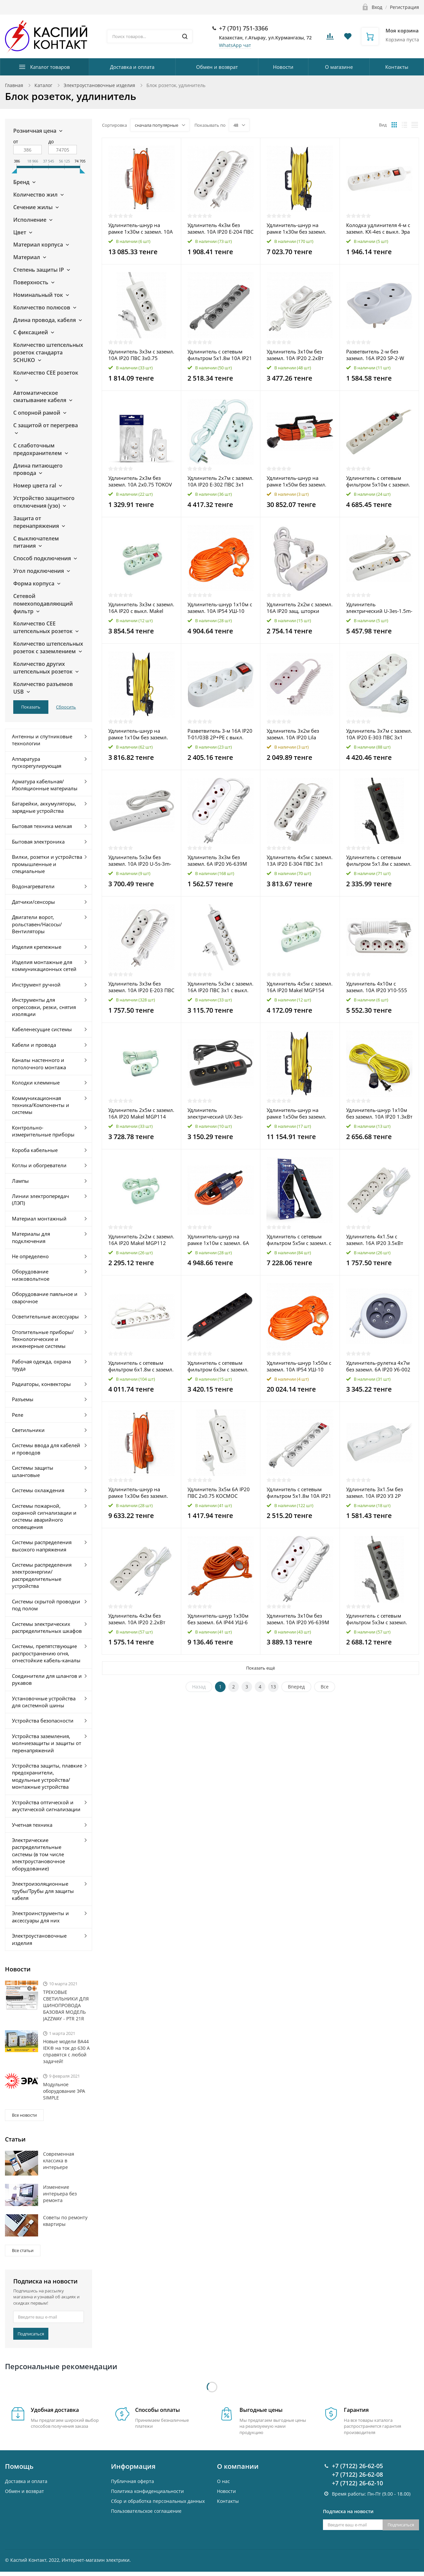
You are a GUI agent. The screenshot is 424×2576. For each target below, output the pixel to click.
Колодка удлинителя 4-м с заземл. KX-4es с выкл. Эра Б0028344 (378, 228)
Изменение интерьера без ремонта (60, 2193)
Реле (17, 1414)
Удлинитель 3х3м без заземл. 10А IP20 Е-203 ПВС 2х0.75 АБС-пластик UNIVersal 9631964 (141, 986)
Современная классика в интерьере (58, 2160)
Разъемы (22, 1399)
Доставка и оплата (132, 67)
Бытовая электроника (38, 841)
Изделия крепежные (36, 946)
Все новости (24, 2115)
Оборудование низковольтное (30, 1275)
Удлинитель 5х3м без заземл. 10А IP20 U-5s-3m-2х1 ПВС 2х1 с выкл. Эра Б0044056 (139, 860)
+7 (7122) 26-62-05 (357, 2435)
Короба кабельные (35, 1150)
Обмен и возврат (217, 67)
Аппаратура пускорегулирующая (36, 762)
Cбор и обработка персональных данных (158, 2470)
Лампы (20, 1180)
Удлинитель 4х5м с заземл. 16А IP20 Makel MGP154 (300, 986)
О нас (223, 2450)
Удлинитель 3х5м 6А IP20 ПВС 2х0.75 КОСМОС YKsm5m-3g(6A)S (218, 1492)
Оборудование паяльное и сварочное (45, 1297)
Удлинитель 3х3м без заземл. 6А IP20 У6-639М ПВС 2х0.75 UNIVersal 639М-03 (217, 860)
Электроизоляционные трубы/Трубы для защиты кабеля (43, 1890)
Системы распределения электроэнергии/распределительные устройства (42, 1575)
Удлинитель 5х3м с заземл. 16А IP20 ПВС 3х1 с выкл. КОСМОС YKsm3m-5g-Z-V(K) (220, 986)
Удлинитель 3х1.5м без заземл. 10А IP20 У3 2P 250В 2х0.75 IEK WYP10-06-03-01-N (378, 1492)
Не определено (30, 1256)
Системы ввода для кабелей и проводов (46, 1448)
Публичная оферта (132, 2450)
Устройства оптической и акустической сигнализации (46, 1806)
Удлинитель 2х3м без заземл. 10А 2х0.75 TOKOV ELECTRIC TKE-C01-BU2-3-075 (140, 481)
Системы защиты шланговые (32, 1471)
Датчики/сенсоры (33, 901)
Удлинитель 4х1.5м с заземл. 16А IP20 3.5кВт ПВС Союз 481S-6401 (374, 1239)
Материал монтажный (39, 1218)
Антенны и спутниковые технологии (42, 740)
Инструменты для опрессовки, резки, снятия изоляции (44, 1006)
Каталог (43, 85)
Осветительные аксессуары (45, 1316)
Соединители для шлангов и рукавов (47, 1679)
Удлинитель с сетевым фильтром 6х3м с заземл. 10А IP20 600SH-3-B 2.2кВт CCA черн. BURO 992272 (219, 1366)
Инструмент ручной (36, 984)
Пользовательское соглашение (146, 2480)
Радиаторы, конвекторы (41, 1384)
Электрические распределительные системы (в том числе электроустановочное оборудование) (38, 1854)
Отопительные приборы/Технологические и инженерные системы (43, 1339)
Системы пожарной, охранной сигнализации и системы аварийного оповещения (44, 1516)
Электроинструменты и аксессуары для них (40, 1916)
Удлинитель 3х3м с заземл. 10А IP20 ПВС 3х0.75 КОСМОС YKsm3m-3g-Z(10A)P (141, 354)
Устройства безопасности (43, 1720)
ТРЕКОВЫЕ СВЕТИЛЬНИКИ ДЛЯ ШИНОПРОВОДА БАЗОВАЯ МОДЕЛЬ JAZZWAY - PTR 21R (66, 2005)
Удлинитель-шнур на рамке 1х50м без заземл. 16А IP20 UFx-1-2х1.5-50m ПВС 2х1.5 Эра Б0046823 (298, 481)
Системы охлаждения (38, 1490)
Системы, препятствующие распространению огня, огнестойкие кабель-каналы (46, 1653)
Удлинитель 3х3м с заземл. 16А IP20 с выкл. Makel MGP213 (141, 607)
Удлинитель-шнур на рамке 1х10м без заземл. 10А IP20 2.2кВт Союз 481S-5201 (141, 734)
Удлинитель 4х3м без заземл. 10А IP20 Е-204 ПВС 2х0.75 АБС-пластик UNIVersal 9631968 (220, 228)
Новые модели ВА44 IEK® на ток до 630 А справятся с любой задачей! (66, 2051)
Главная (14, 85)
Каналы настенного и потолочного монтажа (39, 1063)
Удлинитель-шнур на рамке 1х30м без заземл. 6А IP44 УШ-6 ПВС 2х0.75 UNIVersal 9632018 (138, 1492)
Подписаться (31, 2334)
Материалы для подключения (31, 1237)
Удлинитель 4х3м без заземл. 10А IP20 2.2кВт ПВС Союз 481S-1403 (136, 1619)
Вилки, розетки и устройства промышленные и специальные (47, 863)
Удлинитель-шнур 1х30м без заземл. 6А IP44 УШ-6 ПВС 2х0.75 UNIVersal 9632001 (217, 1619)
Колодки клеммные (36, 1082)
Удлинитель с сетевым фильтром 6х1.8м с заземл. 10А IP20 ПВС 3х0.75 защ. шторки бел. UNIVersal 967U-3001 (141, 1366)
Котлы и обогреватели (39, 1165)
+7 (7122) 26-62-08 (357, 2443)
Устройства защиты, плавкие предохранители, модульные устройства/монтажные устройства (47, 1776)
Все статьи (22, 2250)
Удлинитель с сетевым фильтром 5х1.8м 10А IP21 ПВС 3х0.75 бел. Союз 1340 (299, 1492)
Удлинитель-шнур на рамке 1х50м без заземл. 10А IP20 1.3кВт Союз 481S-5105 (300, 1113)
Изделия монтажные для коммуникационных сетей (44, 965)
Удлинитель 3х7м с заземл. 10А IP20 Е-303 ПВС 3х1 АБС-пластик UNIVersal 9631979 (379, 734)
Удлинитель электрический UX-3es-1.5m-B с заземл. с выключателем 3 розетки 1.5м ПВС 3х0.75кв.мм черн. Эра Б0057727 (218, 1113)
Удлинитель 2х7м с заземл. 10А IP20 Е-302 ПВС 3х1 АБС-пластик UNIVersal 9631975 (220, 481)
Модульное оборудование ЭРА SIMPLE (64, 2091)
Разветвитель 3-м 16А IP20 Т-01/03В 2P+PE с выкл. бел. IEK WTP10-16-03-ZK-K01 (219, 734)
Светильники (28, 1430)
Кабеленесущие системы (42, 1029)
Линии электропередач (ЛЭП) (40, 1199)
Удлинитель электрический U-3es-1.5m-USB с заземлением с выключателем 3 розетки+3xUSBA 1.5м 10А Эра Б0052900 (379, 607)
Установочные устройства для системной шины (44, 1702)
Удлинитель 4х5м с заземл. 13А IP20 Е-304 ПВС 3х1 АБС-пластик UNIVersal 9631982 (300, 860)
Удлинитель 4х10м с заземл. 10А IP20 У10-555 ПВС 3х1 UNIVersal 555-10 (377, 986)
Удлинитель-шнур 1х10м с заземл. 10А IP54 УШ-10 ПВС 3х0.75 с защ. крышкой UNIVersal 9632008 (219, 607)
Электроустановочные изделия (99, 85)
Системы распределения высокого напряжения (42, 1545)
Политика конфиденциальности (147, 2460)
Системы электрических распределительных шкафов (47, 1627)
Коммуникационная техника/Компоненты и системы (40, 1105)
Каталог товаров (50, 67)
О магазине (339, 67)
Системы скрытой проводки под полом (46, 1605)
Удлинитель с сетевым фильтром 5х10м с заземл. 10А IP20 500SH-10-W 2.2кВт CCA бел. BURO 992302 (378, 481)
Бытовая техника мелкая (42, 826)
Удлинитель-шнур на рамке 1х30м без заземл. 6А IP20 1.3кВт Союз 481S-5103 (298, 228)
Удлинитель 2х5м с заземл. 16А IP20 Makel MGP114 (141, 1113)
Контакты (396, 67)
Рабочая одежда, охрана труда (41, 1365)
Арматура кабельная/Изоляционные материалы (45, 785)
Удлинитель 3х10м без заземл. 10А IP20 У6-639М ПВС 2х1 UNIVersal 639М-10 (300, 1619)
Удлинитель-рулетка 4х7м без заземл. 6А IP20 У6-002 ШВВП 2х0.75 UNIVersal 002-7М (378, 1366)
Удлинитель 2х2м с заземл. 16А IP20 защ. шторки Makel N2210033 (300, 607)
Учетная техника (32, 1824)
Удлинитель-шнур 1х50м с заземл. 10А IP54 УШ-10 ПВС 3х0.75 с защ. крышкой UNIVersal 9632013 (299, 1366)
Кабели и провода (34, 1044)
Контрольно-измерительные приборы (43, 1131)
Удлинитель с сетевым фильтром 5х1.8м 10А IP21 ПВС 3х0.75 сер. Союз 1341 (219, 354)
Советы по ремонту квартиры (65, 2220)
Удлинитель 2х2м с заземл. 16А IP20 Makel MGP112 (141, 1239)
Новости (283, 67)
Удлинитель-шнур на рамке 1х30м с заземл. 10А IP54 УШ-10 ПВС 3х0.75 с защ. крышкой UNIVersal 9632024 (140, 228)
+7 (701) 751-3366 (243, 28)
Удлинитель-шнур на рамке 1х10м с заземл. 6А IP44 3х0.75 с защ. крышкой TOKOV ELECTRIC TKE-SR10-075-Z (218, 1239)
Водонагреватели (33, 886)
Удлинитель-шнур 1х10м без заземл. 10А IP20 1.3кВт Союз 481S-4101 (379, 1113)
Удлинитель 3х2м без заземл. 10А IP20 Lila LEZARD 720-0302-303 (293, 734)
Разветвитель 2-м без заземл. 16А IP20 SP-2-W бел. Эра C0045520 (375, 354)
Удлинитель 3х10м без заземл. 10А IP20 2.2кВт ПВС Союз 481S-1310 (295, 354)
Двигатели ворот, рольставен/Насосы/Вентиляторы (37, 924)
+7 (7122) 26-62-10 (357, 2452)
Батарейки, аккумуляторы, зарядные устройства (44, 807)
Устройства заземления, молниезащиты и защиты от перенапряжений (46, 1743)
